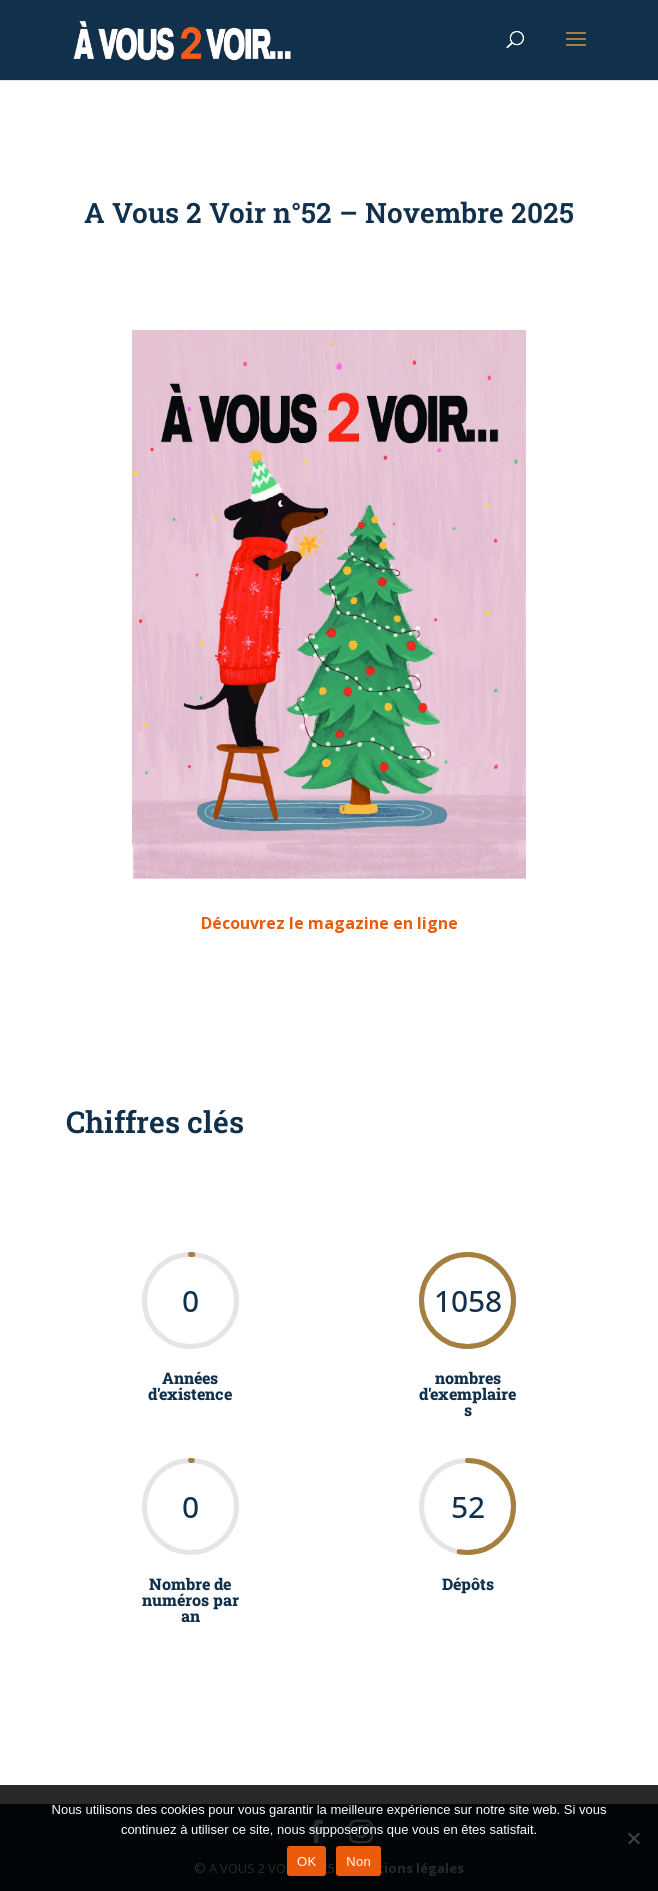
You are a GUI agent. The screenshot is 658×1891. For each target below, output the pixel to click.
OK (306, 1861)
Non (358, 1861)
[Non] (633, 1838)
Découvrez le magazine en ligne (329, 923)
